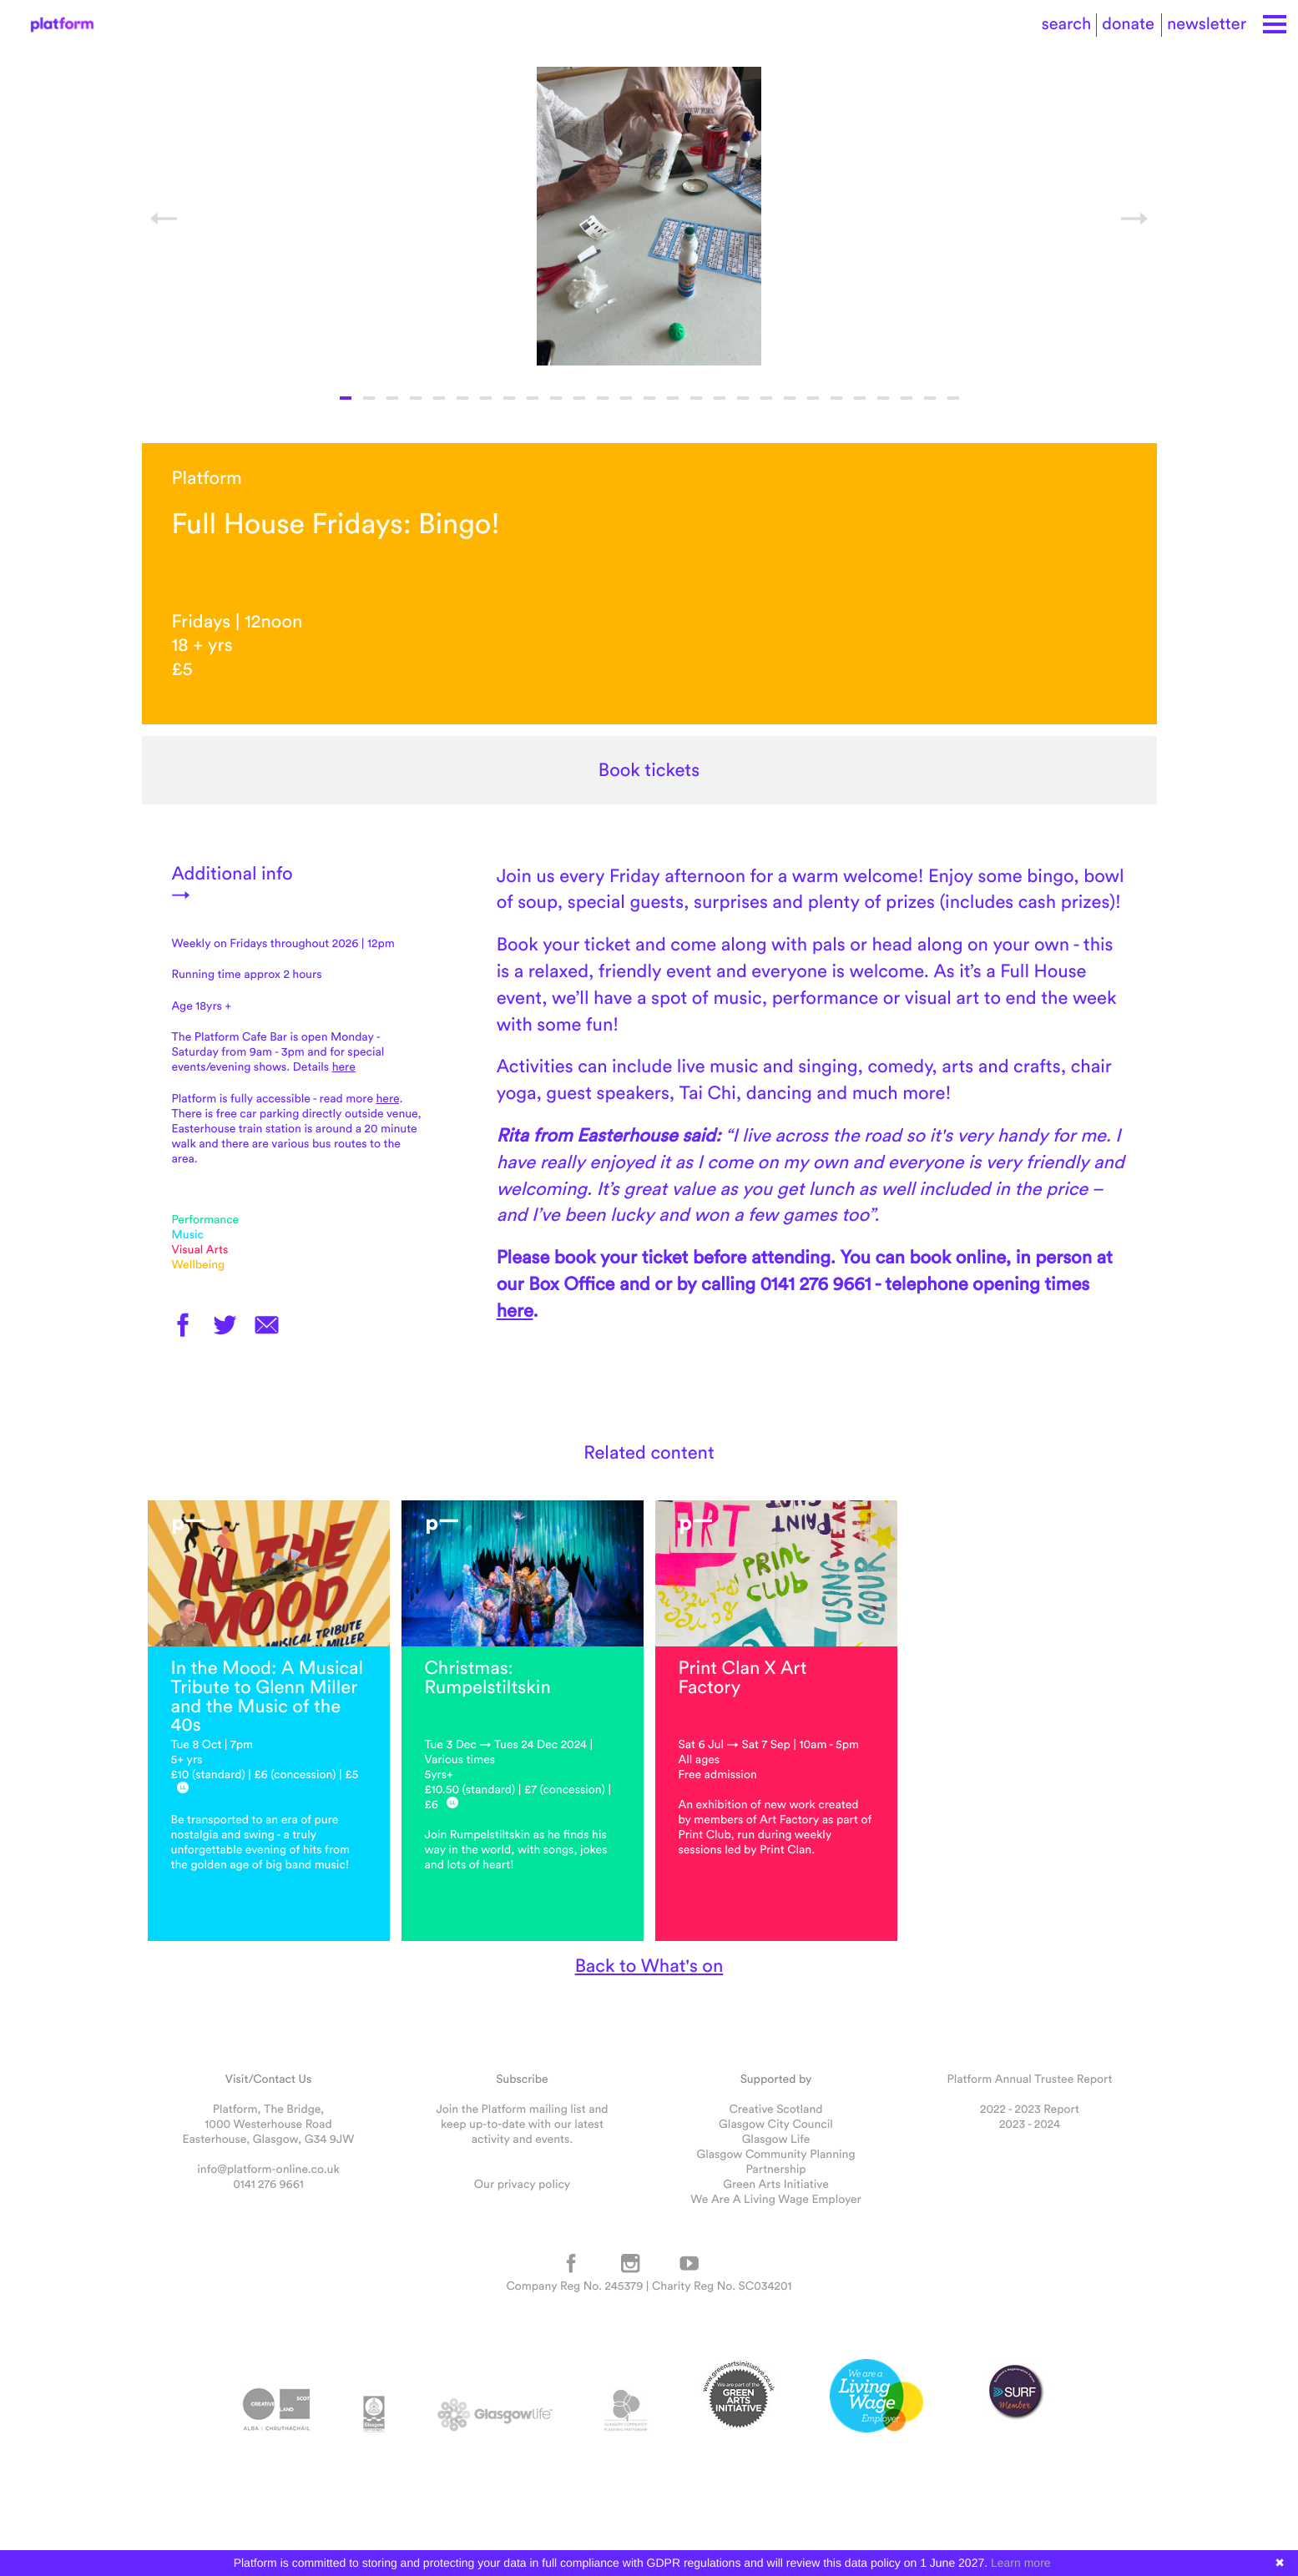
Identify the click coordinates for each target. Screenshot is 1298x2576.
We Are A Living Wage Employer (775, 2198)
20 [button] (789, 398)
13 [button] (626, 398)
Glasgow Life (776, 2138)
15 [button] (673, 398)
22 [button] (836, 398)
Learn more (1021, 2562)
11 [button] (579, 398)
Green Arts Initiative (775, 2183)
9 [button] (532, 398)
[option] (649, 216)
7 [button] (486, 398)
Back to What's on (649, 1965)
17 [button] (719, 398)
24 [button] (883, 398)
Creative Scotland (775, 2108)
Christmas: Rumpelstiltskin (488, 1677)
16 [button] (696, 398)
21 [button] (813, 398)
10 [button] (556, 398)
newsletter (1206, 23)
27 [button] (953, 398)
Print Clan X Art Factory (743, 1677)
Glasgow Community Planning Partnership (775, 2161)
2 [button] (369, 398)
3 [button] (392, 398)
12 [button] (603, 398)
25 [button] (906, 398)
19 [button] (766, 398)
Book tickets (649, 770)
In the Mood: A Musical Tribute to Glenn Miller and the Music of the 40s (267, 1696)
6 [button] (462, 398)
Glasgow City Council (776, 2123)
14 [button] (649, 398)
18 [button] (743, 398)
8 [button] (509, 398)
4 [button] (416, 398)
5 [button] (439, 398)
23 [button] (860, 398)
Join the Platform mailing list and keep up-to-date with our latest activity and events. (522, 2123)
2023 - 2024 (1029, 2123)
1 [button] (345, 398)
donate (1128, 23)
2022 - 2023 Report (1029, 2108)
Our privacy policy (522, 2183)
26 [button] (930, 398)
